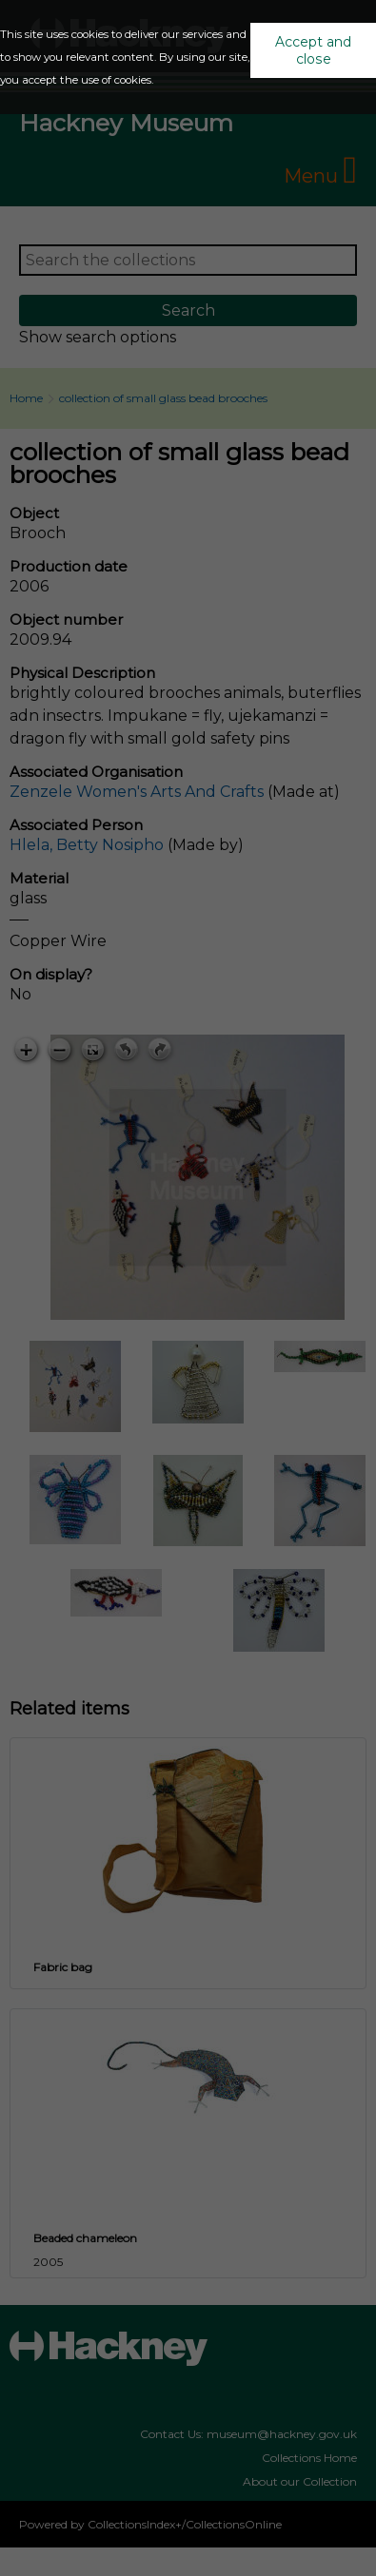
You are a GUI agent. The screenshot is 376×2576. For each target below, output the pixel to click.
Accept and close (313, 50)
